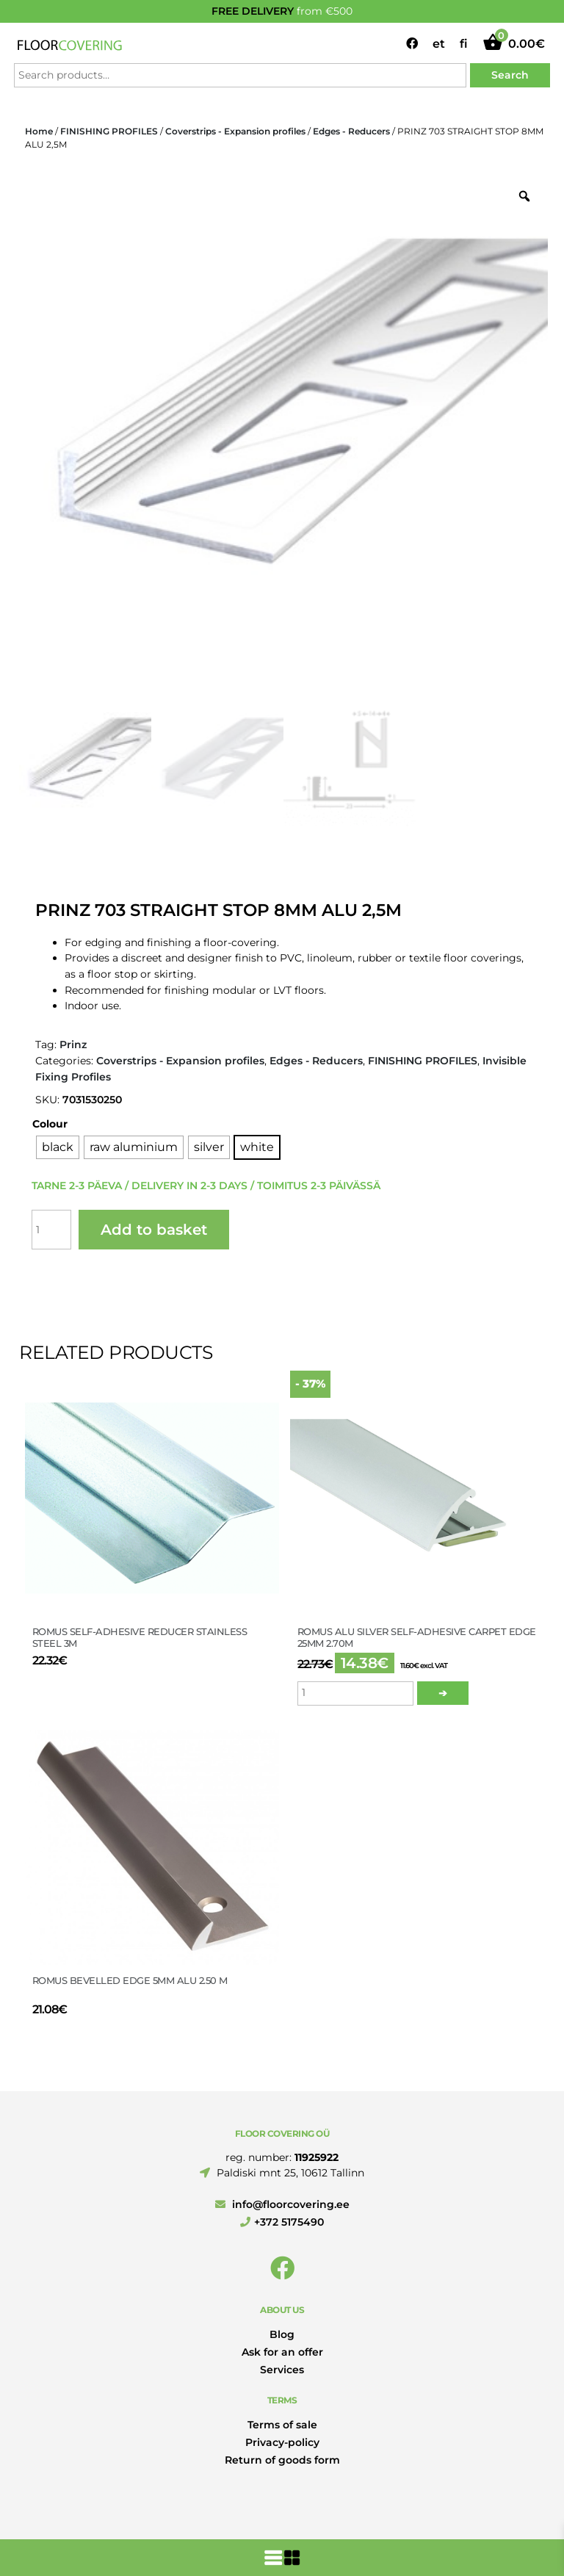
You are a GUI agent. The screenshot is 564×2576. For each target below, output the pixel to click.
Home (39, 131)
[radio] (58, 1147)
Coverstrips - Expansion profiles (235, 131)
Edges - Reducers (351, 131)
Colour (50, 1123)
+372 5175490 (282, 2222)
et (439, 44)
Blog (282, 2334)
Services (282, 2369)
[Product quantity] (51, 1229)
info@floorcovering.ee (282, 2204)
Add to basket (154, 1229)
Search (510, 75)
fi (464, 44)
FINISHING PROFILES (109, 131)
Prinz (73, 1044)
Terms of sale (282, 2424)
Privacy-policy (282, 2442)
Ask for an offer (282, 2352)
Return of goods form (282, 2460)
